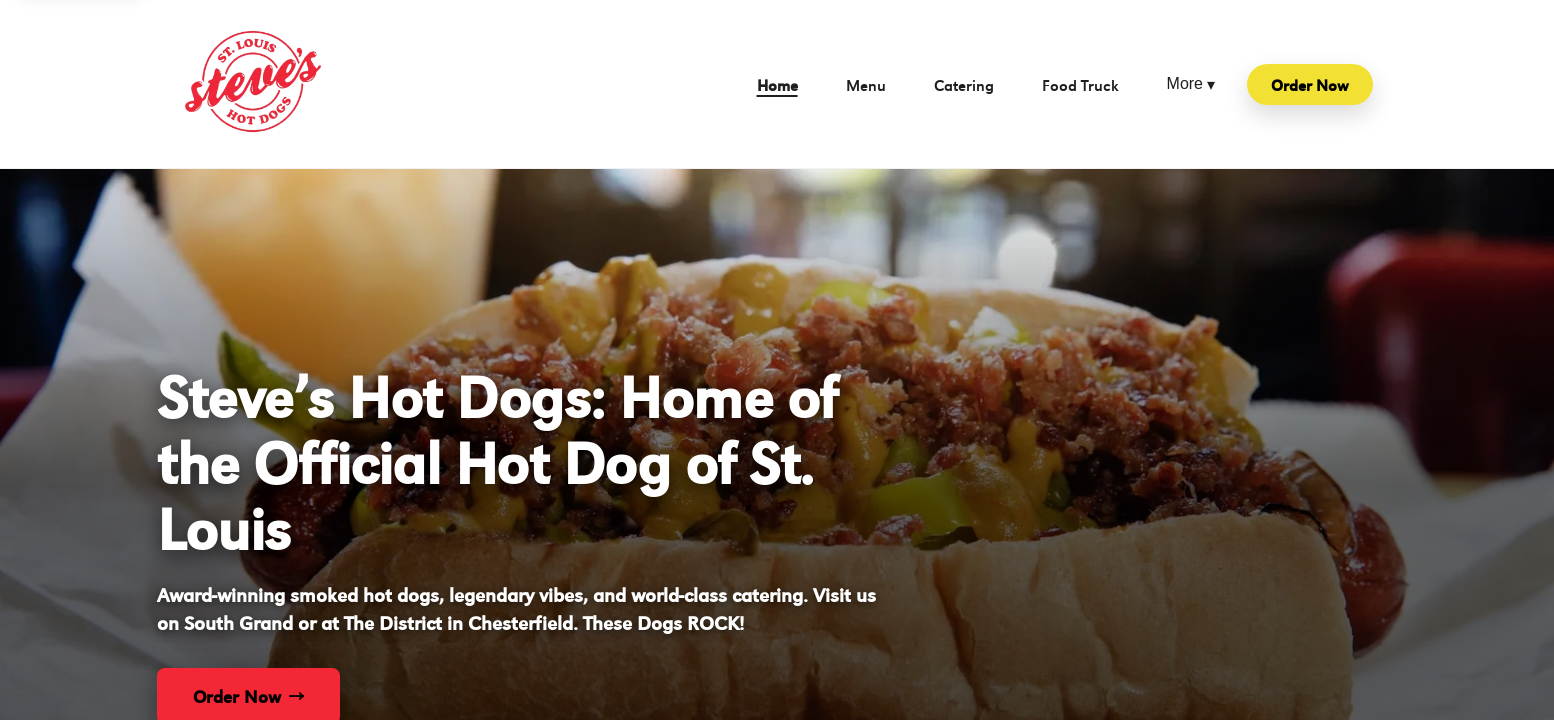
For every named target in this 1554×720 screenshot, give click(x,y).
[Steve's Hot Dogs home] (253, 84)
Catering (964, 84)
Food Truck (1080, 84)
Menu (866, 84)
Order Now (1310, 84)
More (1191, 84)
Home (777, 84)
